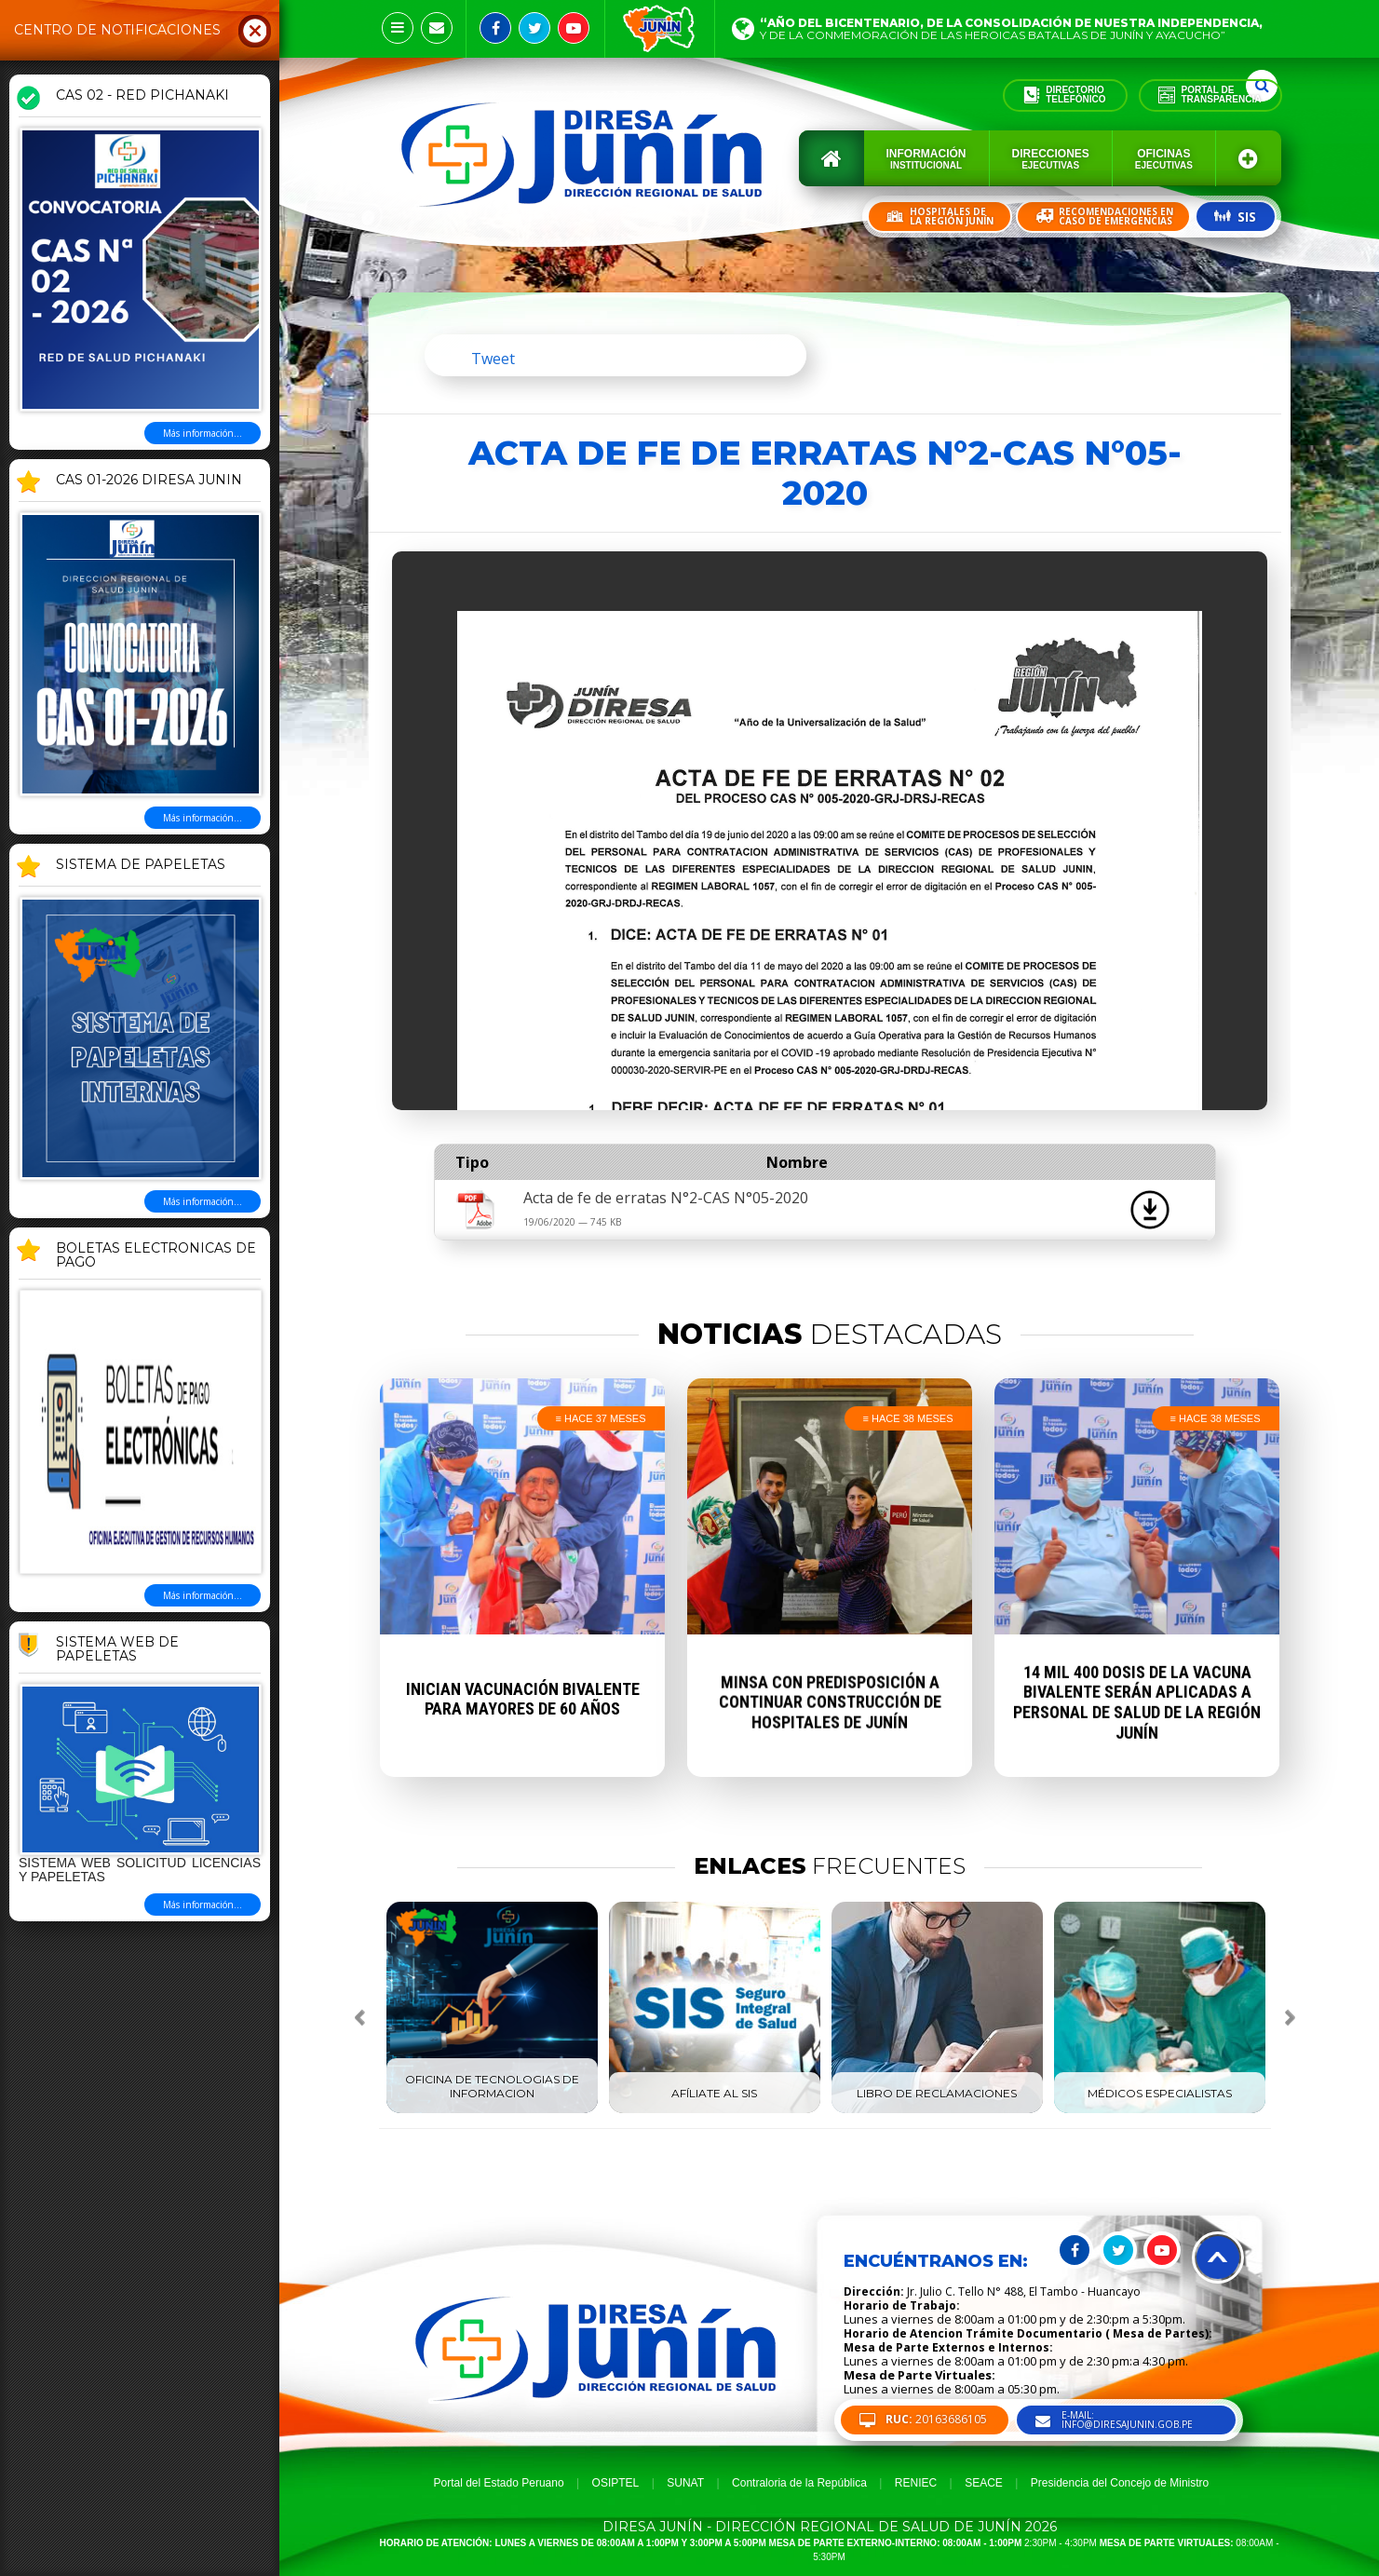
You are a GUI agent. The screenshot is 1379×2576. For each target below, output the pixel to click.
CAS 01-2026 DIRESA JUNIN (149, 480)
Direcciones (1050, 158)
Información (926, 158)
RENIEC (916, 2482)
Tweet (493, 358)
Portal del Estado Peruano (499, 2482)
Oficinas (1164, 158)
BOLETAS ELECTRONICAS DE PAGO (156, 1255)
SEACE (984, 2482)
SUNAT (685, 2482)
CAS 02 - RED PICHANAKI (142, 95)
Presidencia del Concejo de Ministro (1120, 2482)
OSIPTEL (616, 2482)
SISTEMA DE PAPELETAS (140, 865)
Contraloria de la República (799, 2482)
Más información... (202, 433)
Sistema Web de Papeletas (117, 1649)
